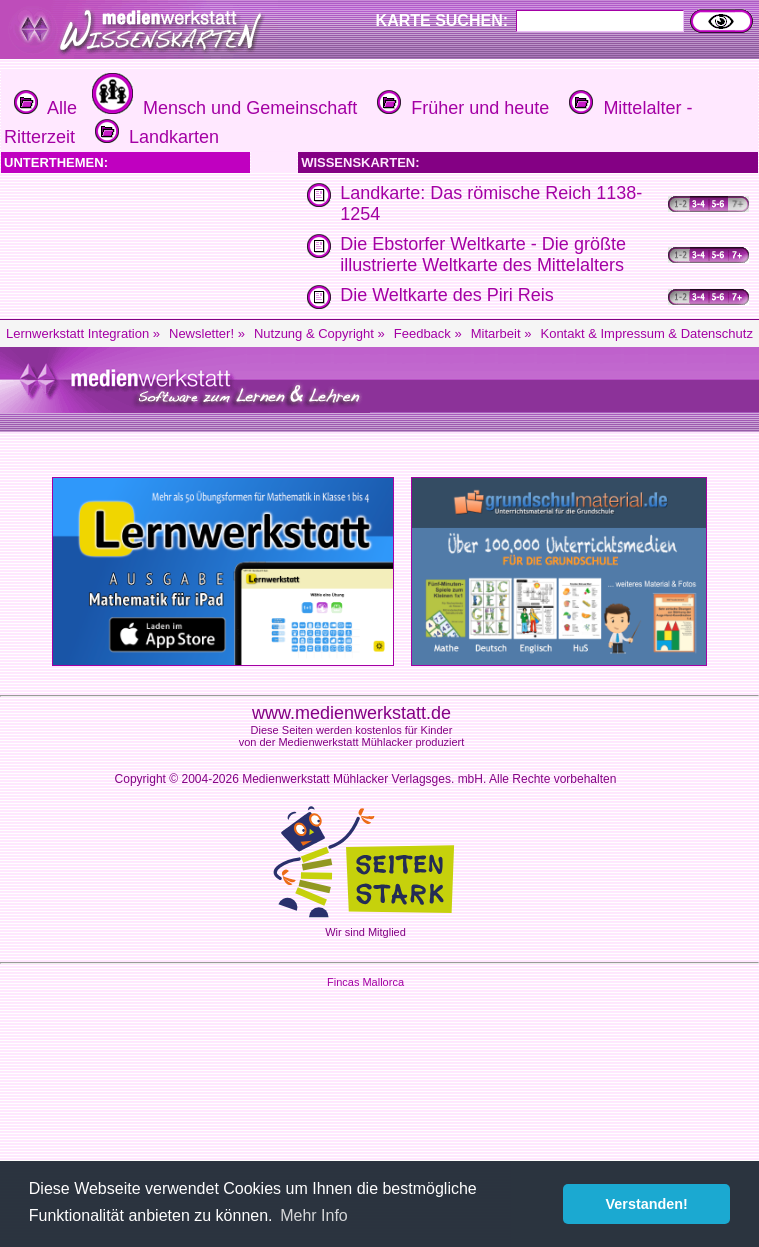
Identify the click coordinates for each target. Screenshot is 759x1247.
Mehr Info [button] (314, 1215)
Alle (45, 108)
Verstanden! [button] (647, 1204)
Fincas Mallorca (365, 982)
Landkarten (154, 137)
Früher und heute (460, 108)
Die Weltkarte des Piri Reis (447, 295)
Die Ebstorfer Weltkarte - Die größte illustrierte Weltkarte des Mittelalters (483, 254)
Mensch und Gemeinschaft (222, 108)
